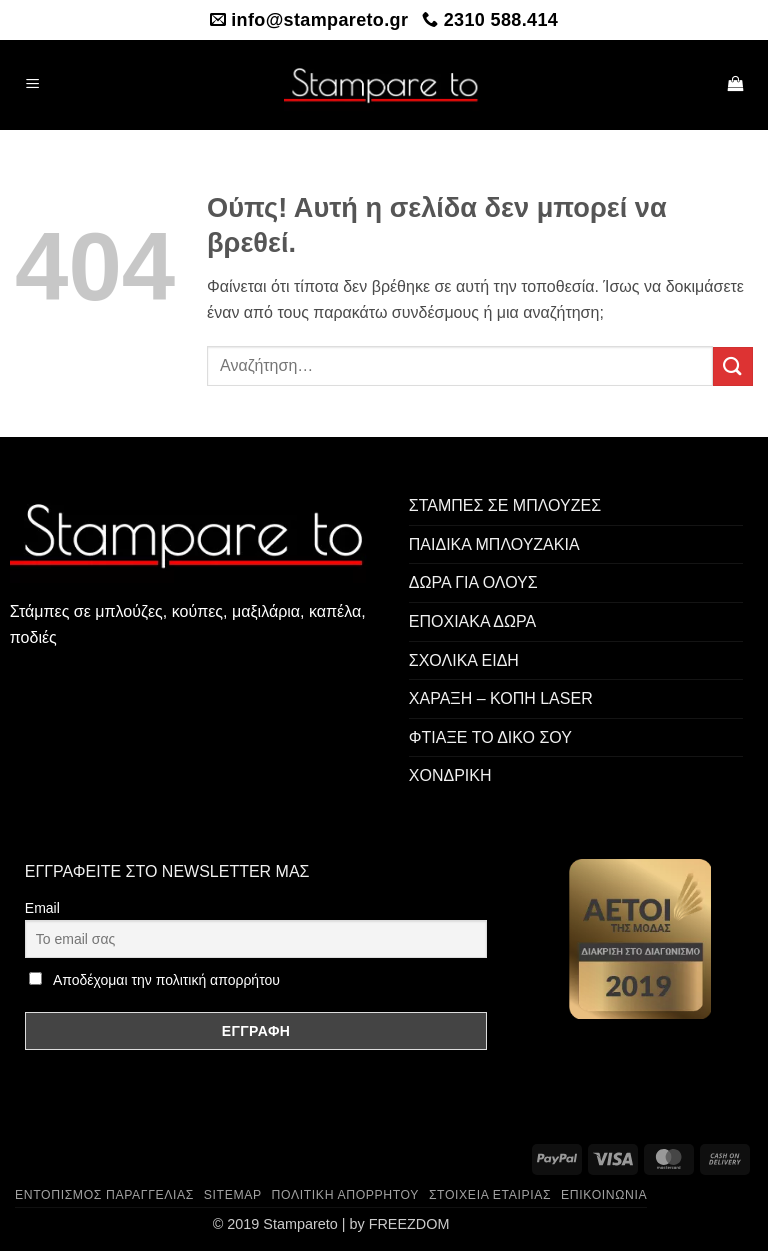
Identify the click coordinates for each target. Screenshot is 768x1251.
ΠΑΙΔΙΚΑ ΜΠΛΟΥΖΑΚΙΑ (494, 544)
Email (42, 908)
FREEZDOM (409, 1224)
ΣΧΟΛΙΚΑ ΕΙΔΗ (464, 660)
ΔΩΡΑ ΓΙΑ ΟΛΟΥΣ (473, 582)
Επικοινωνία (604, 1195)
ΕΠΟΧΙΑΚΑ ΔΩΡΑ (472, 621)
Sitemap (233, 1195)
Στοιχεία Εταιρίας (490, 1195)
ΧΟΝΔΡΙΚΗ (450, 775)
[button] (33, 85)
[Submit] (733, 366)
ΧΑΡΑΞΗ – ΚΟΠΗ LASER (501, 698)
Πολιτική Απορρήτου (346, 1195)
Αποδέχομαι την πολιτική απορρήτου (166, 980)
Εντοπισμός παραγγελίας (104, 1195)
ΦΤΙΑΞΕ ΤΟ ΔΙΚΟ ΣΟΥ (490, 737)
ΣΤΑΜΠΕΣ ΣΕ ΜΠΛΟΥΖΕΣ (505, 505)
